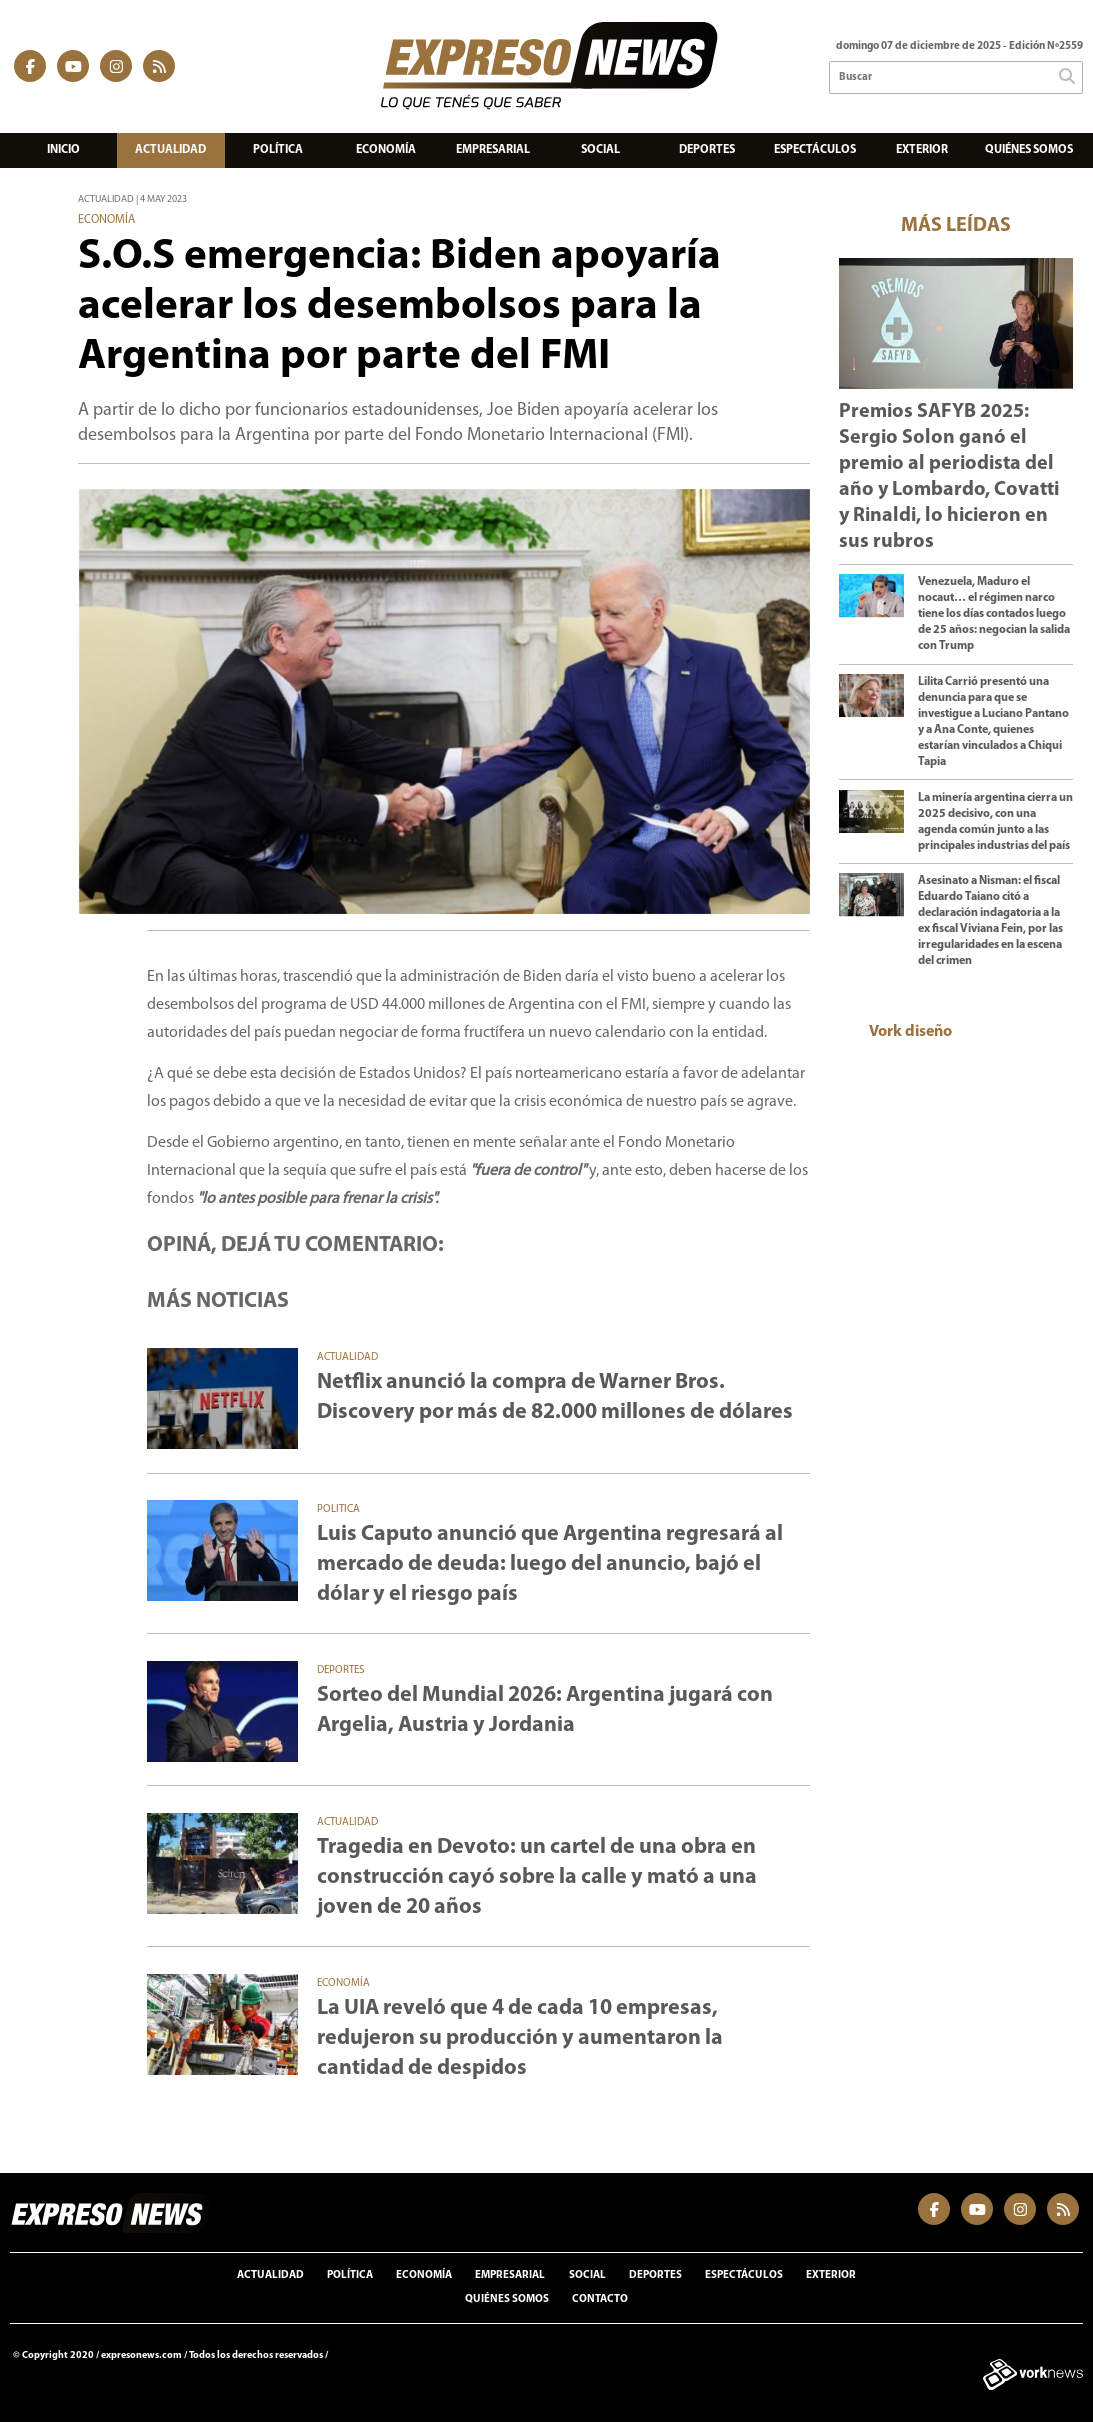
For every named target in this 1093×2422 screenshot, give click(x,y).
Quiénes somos (1029, 150)
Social (600, 150)
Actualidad (170, 150)
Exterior (922, 150)
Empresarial (493, 150)
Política (278, 150)
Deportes (707, 150)
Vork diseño (910, 1032)
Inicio (63, 150)
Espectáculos (815, 150)
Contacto (600, 2299)
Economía (386, 150)
